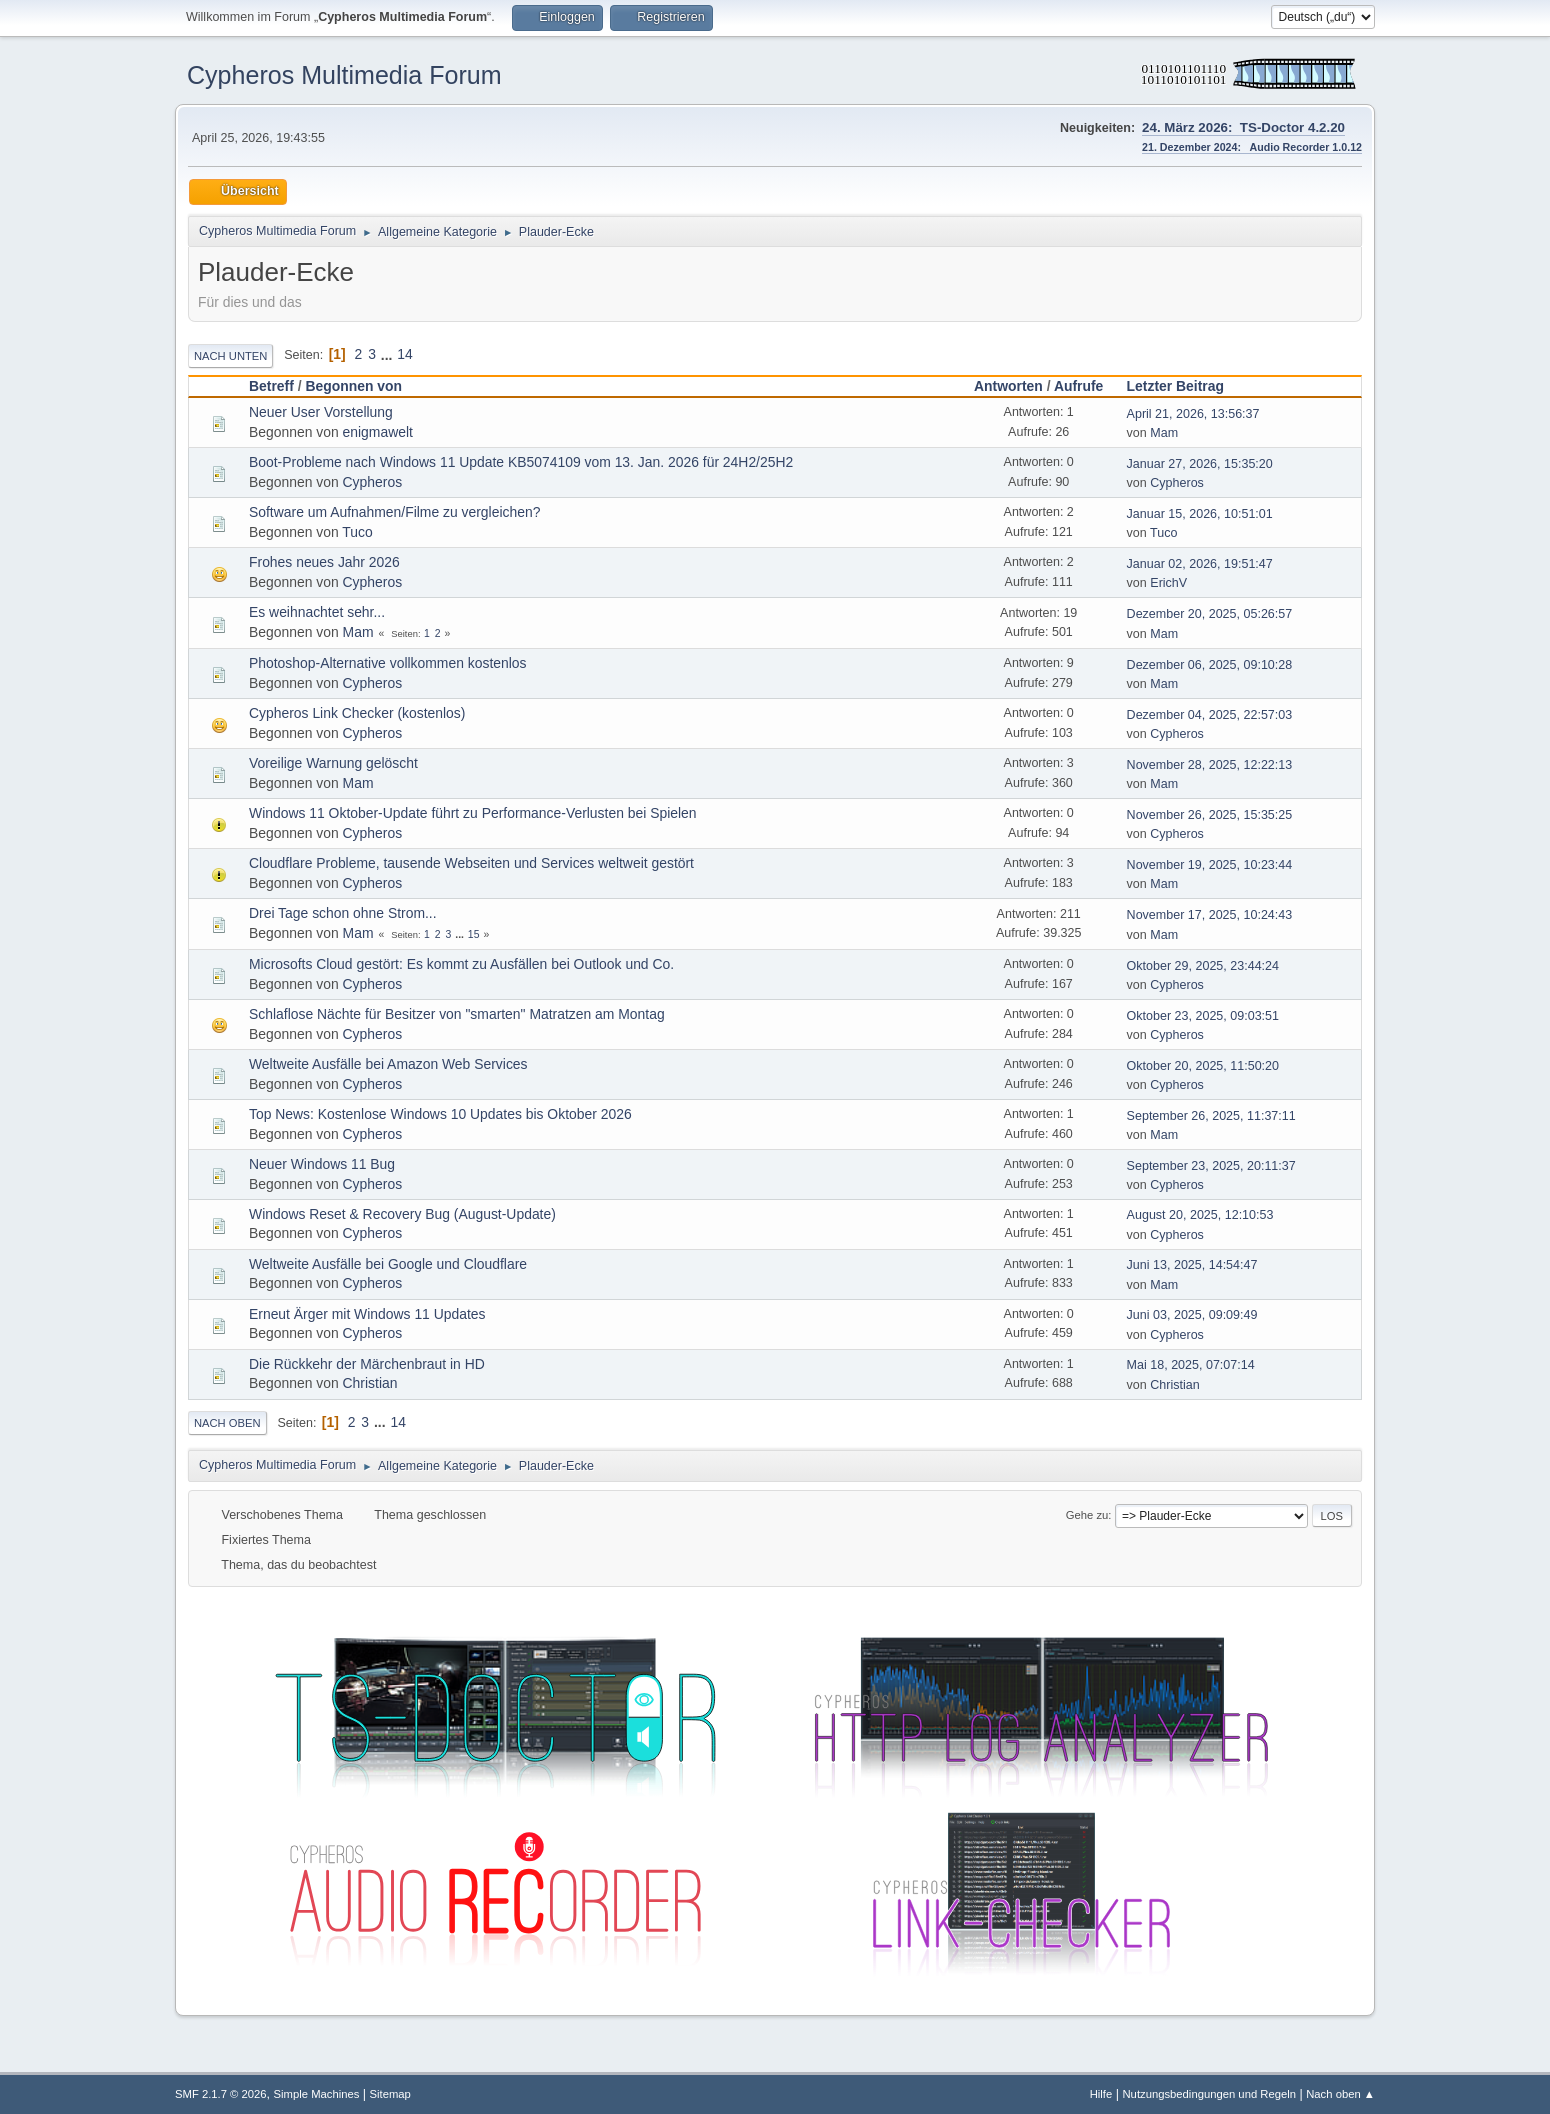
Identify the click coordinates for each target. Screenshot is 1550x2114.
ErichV (1168, 583)
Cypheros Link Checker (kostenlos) (357, 713)
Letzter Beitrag (1184, 386)
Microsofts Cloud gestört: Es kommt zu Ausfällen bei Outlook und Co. (461, 964)
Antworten (1008, 386)
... (388, 354)
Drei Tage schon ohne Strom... (343, 913)
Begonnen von (353, 386)
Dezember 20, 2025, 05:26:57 (1210, 614)
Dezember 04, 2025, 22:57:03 (1210, 715)
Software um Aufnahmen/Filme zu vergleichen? (394, 512)
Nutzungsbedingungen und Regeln (1209, 2094)
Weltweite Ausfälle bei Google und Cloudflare (388, 1264)
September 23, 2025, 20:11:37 (1211, 1166)
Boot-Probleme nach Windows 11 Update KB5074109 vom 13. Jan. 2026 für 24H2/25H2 (521, 462)
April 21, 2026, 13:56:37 (1193, 414)
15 (474, 934)
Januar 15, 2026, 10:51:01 (1200, 514)
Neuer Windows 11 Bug (322, 1164)
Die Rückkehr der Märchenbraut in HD (367, 1364)
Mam (1164, 433)
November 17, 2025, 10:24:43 (1210, 915)
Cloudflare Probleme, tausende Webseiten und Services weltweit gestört (471, 863)
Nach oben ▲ (1340, 2094)
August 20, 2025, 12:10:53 (1200, 1215)
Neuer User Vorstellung (321, 412)
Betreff (271, 386)
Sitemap (390, 2094)
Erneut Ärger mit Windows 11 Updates (367, 1314)
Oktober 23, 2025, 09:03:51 (1203, 1016)
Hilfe (1101, 2094)
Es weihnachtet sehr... (317, 612)
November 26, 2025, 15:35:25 (1210, 815)
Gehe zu (1087, 1515)
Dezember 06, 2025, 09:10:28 (1210, 665)
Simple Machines (317, 2094)
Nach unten (230, 356)
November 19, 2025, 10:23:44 (1210, 865)
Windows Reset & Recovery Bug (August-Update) (402, 1214)
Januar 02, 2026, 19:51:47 (1200, 564)
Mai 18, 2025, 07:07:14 (1191, 1365)
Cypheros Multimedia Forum (344, 75)
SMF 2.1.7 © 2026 (221, 2094)
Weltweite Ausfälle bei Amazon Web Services (388, 1064)
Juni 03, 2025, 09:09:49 (1192, 1315)
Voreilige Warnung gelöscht (333, 763)
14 (404, 354)
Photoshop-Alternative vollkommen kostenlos (388, 663)
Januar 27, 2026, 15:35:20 (1200, 464)
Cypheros (373, 482)
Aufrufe (1078, 386)
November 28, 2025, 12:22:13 (1210, 765)
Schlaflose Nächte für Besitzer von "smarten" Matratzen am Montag (457, 1014)
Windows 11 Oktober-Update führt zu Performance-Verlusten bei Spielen (473, 813)
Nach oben (227, 1423)
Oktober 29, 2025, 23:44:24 (1203, 966)
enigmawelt (378, 432)
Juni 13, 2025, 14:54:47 (1192, 1265)
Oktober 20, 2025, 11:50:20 (1203, 1066)
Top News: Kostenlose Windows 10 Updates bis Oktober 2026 (440, 1114)
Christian (370, 1383)
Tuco (357, 532)
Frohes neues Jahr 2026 (324, 562)
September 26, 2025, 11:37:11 (1211, 1116)
